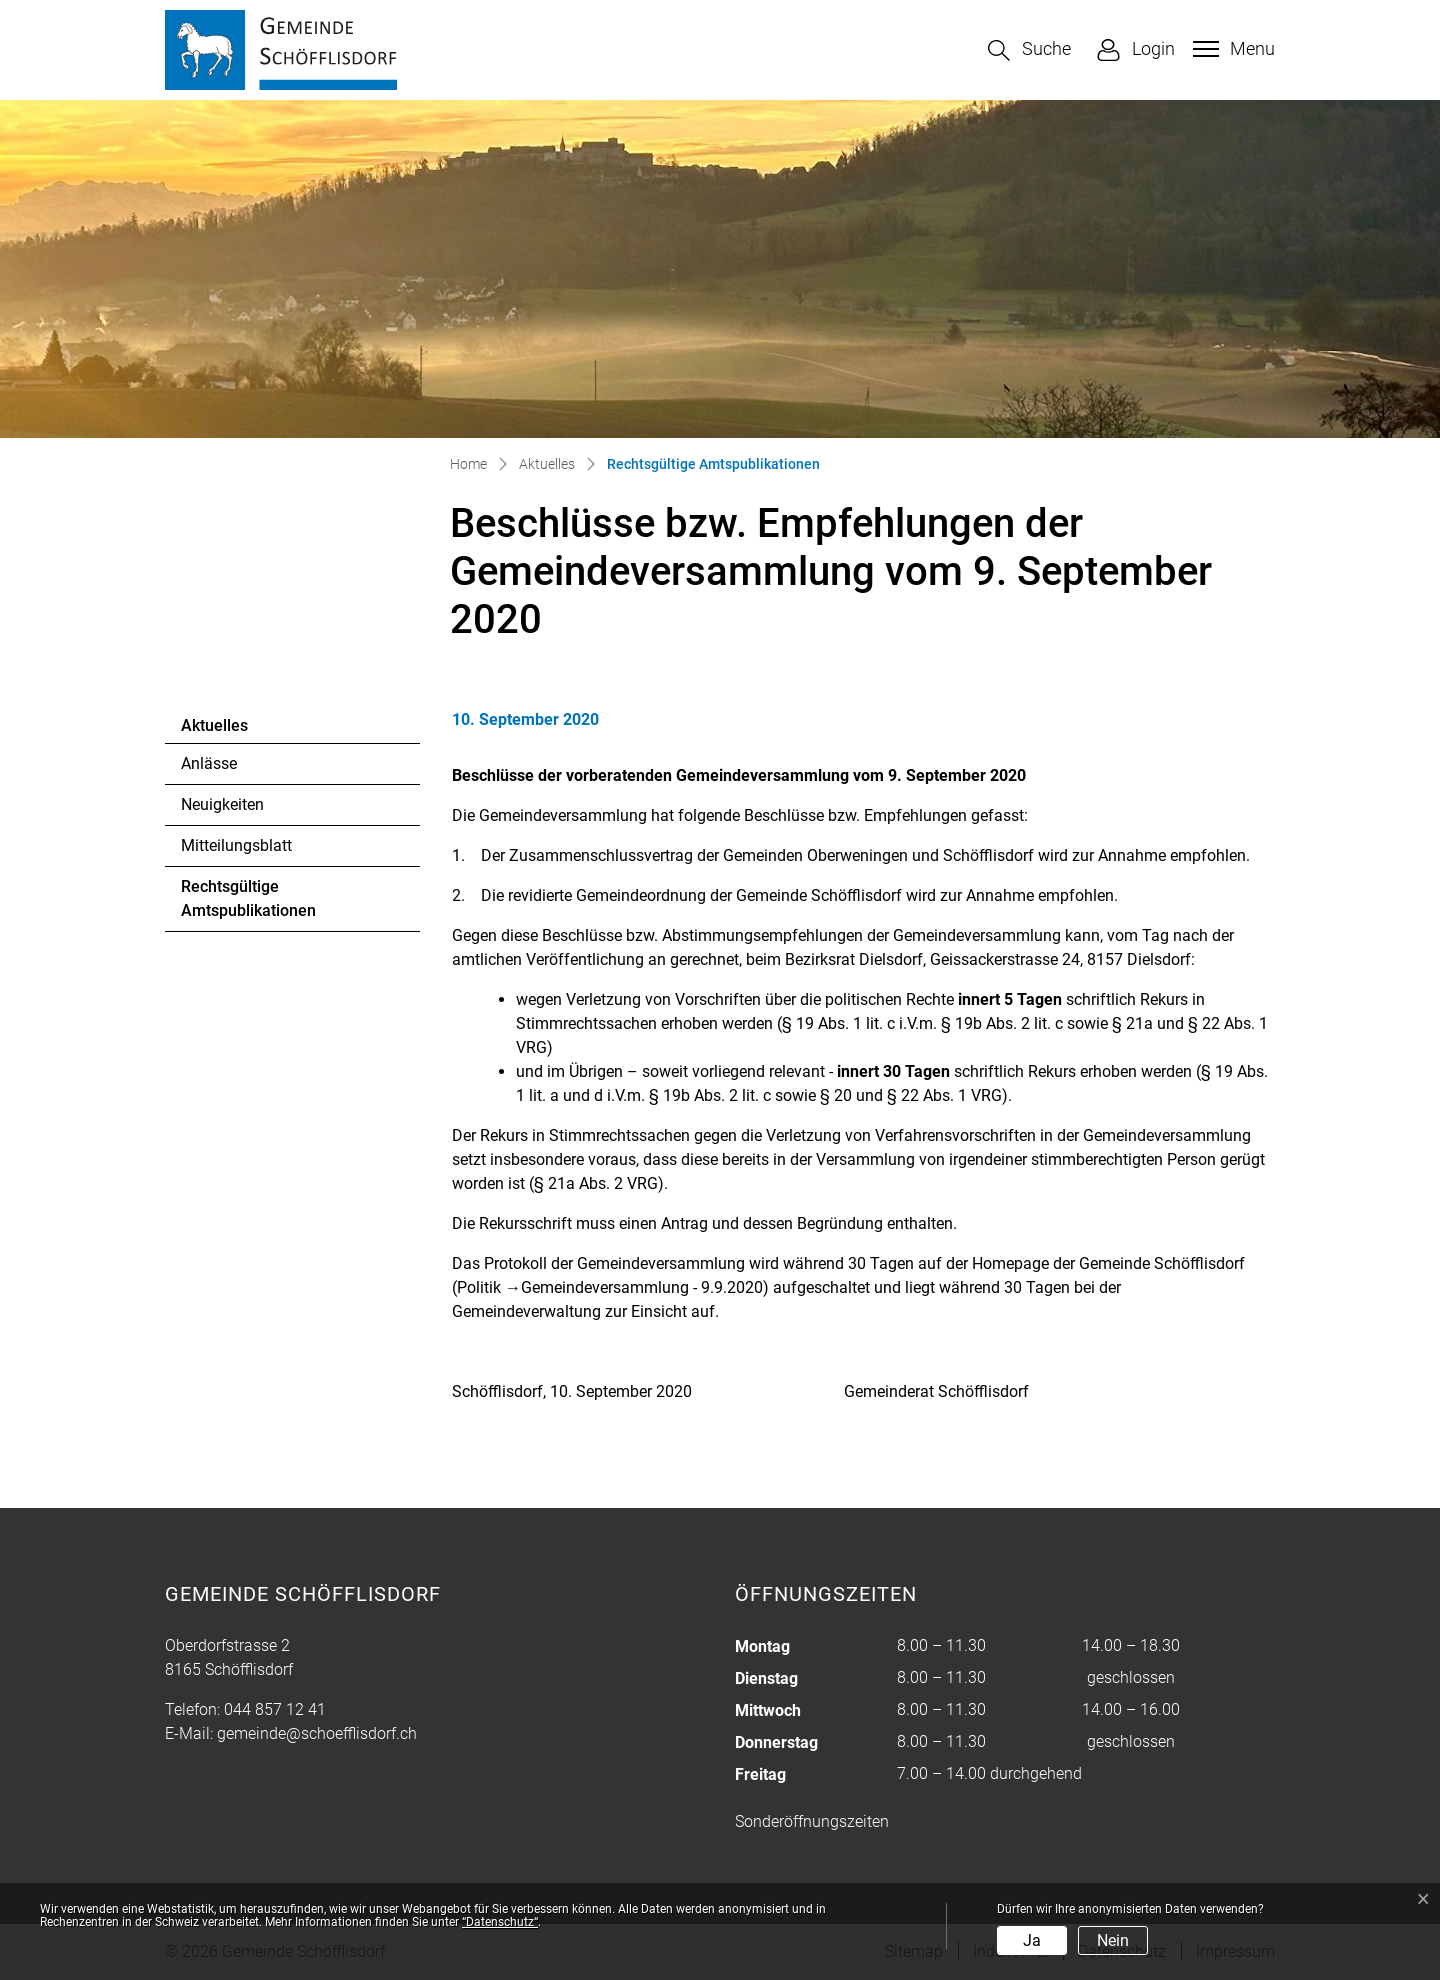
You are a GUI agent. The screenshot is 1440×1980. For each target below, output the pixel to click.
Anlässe (209, 763)
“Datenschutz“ (500, 1922)
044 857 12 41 (275, 1709)
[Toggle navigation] (1231, 49)
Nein (1113, 1940)
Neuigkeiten (222, 804)
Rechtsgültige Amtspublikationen (248, 904)
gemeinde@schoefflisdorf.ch (317, 1733)
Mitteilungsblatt (236, 845)
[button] (1029, 50)
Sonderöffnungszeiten (812, 1821)
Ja (1032, 1940)
